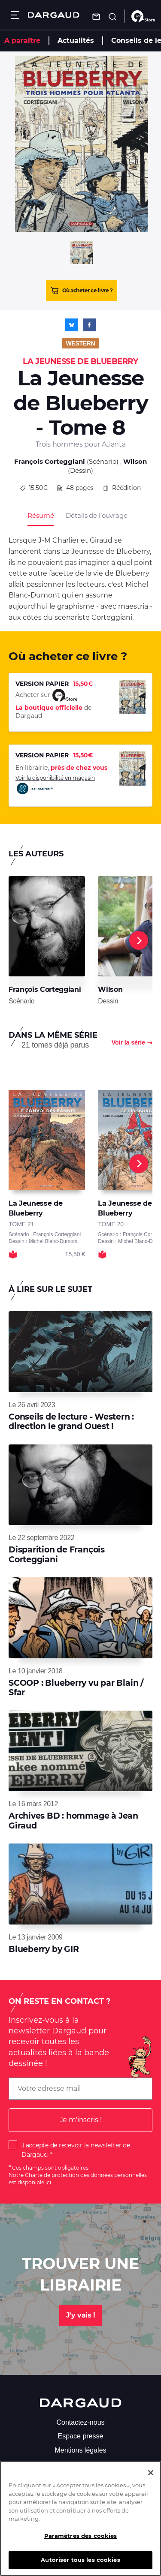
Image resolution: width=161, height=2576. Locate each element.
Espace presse (80, 2436)
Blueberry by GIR (44, 1949)
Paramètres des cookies (80, 2540)
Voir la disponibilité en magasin (55, 785)
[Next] (138, 940)
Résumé (40, 515)
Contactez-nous (80, 2422)
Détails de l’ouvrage (96, 515)
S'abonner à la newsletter (80, 2464)
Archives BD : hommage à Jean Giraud (73, 1820)
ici (48, 2182)
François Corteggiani (49, 461)
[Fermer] (150, 2477)
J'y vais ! (80, 2315)
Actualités (76, 40)
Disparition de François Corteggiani (57, 1554)
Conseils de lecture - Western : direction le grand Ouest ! (71, 1421)
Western (80, 343)
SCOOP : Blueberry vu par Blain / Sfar (76, 1687)
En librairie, (61, 768)
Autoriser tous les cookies (80, 2564)
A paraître (22, 40)
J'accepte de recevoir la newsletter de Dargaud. (75, 2150)
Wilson (135, 461)
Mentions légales (80, 2450)
